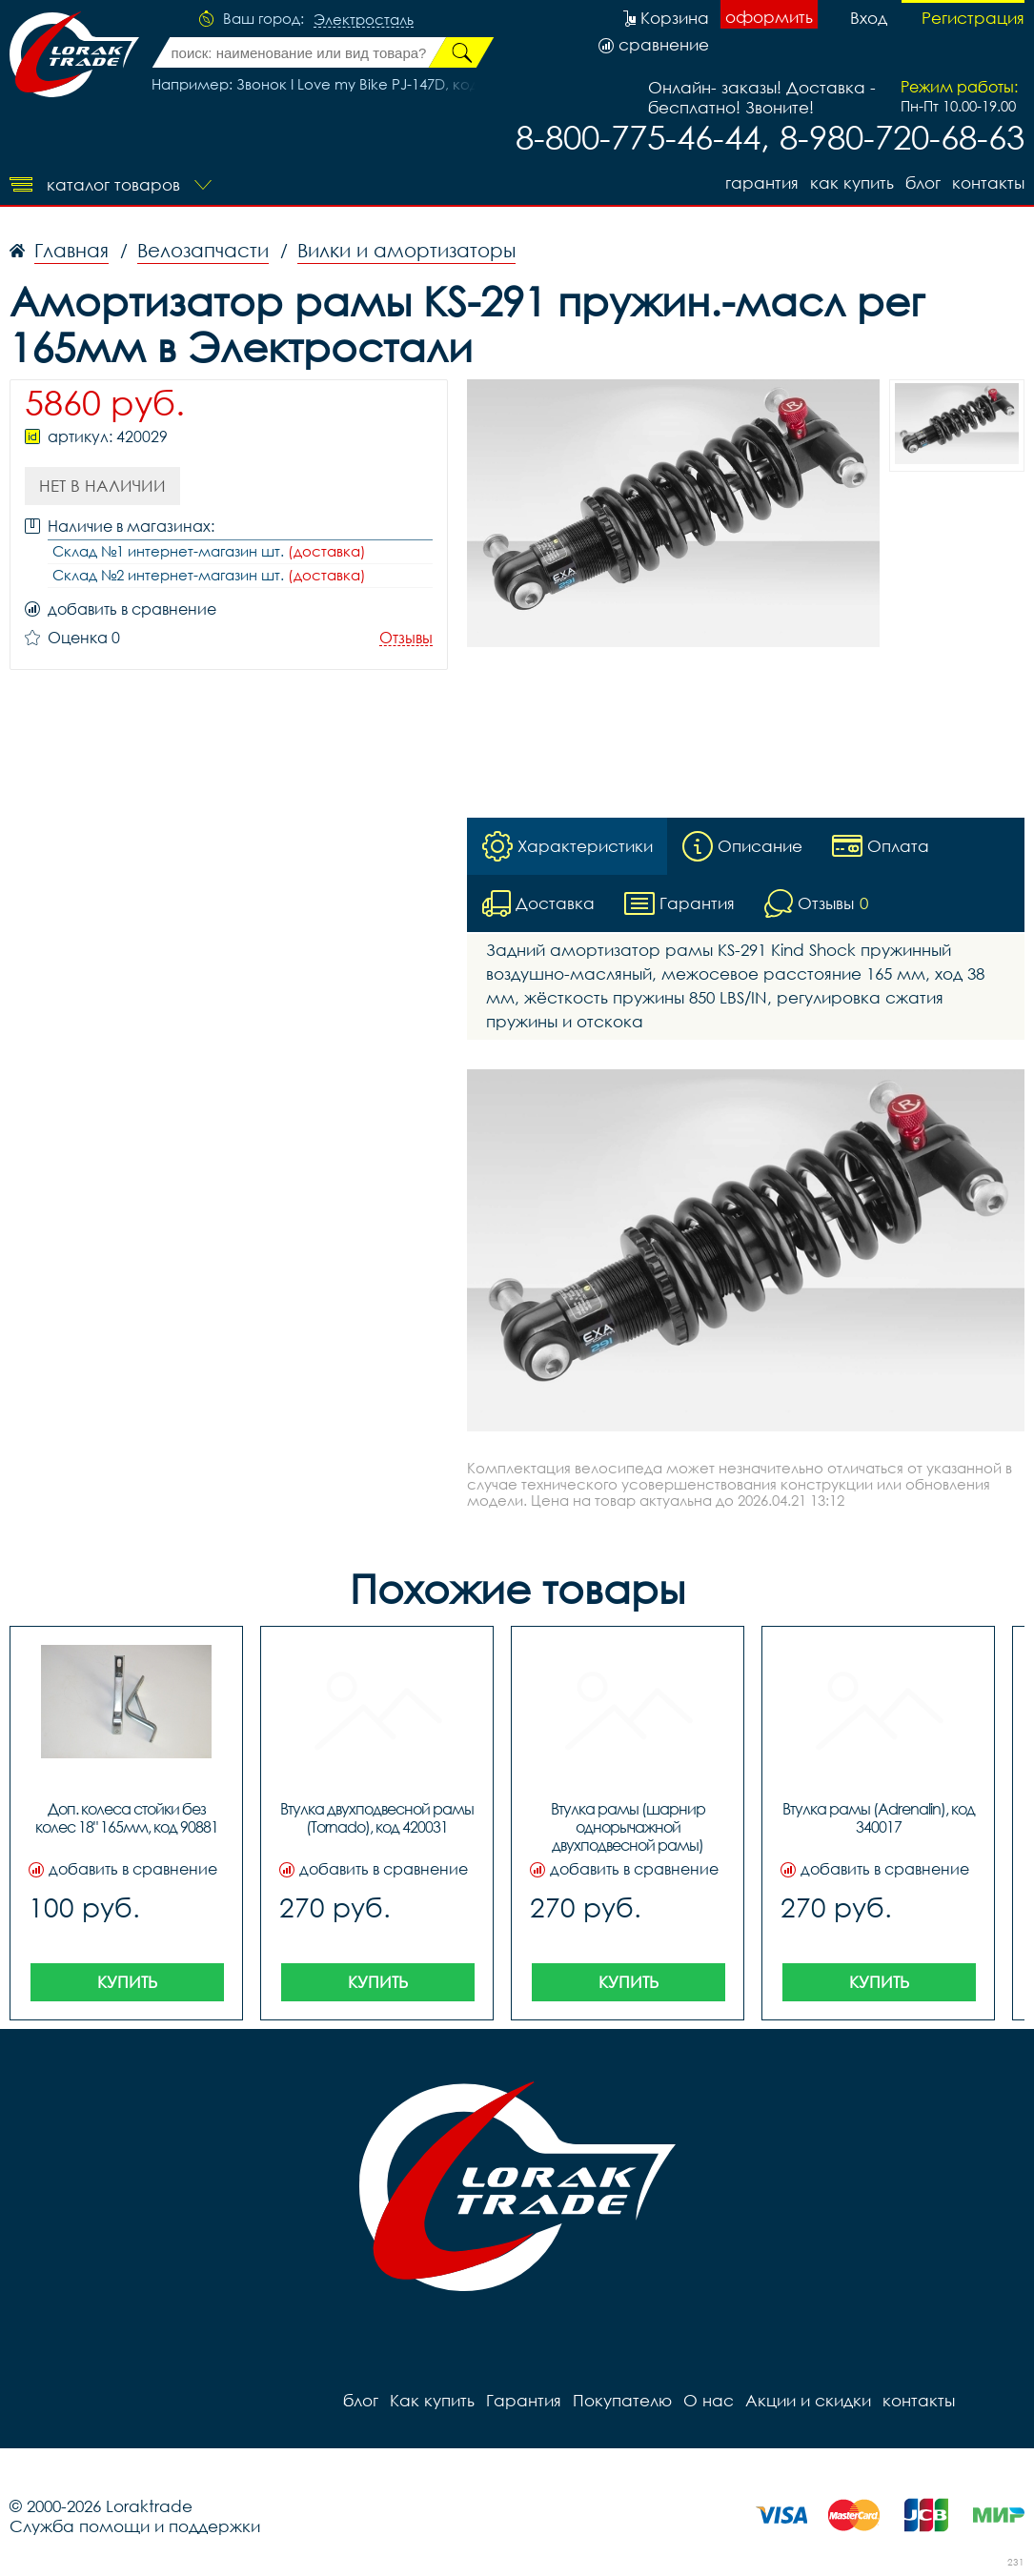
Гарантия (762, 182)
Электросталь (364, 20)
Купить (127, 1982)
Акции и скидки (808, 2400)
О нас (708, 2400)
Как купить (852, 182)
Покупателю (622, 2400)
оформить (769, 17)
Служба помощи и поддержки (135, 2526)
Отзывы (406, 638)
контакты (988, 182)
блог (923, 182)
